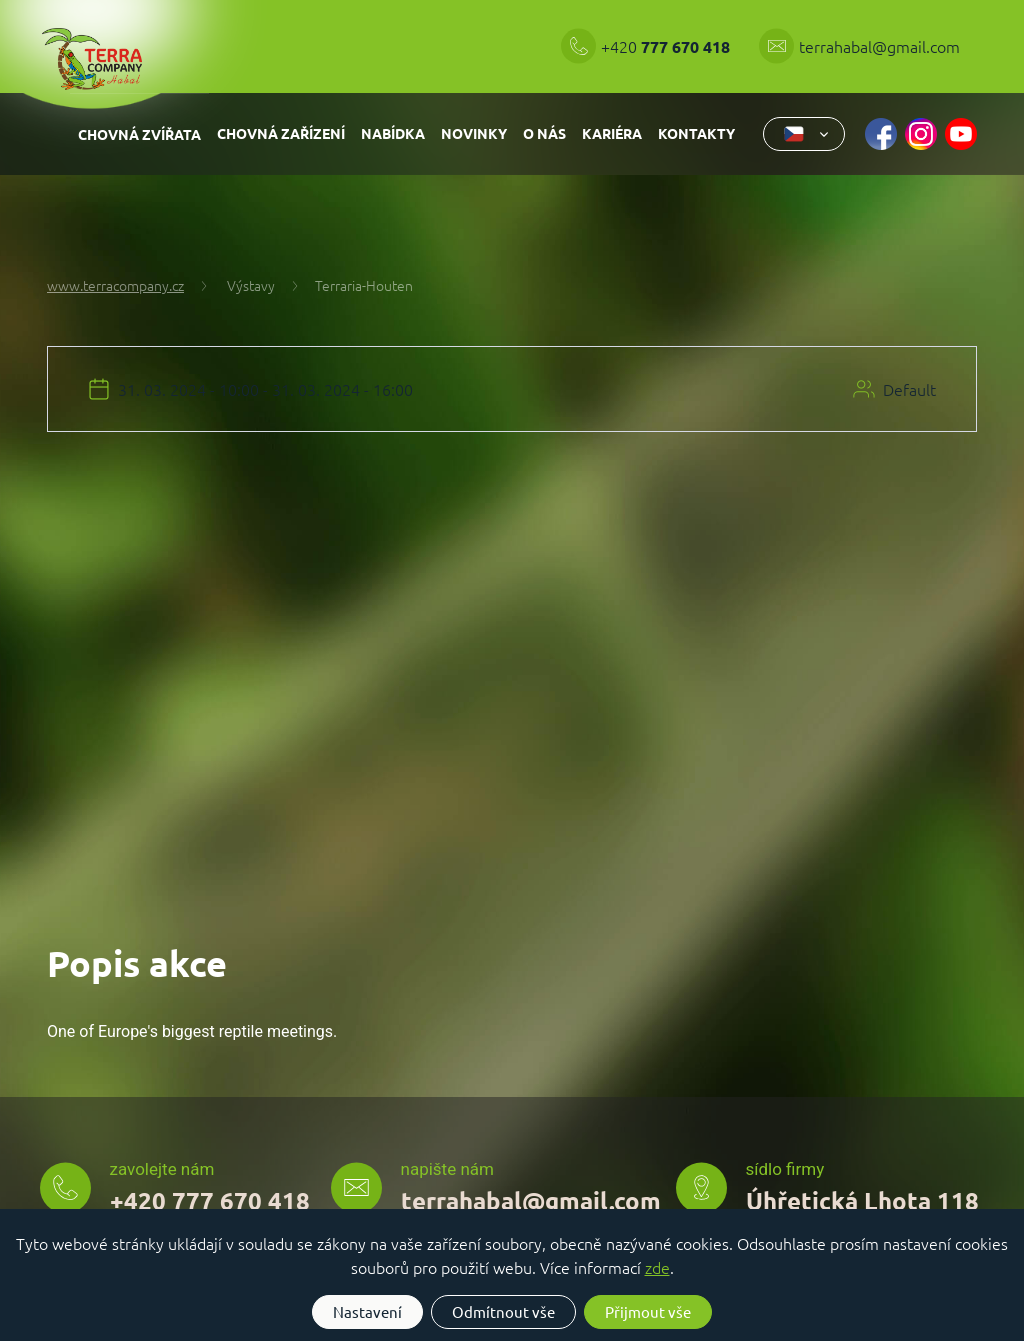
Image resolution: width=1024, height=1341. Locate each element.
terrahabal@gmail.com (879, 46)
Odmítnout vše (503, 1311)
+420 (667, 46)
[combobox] (804, 134)
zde (657, 1267)
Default (909, 389)
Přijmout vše (648, 1311)
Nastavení (367, 1311)
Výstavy (237, 285)
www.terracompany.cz (115, 285)
